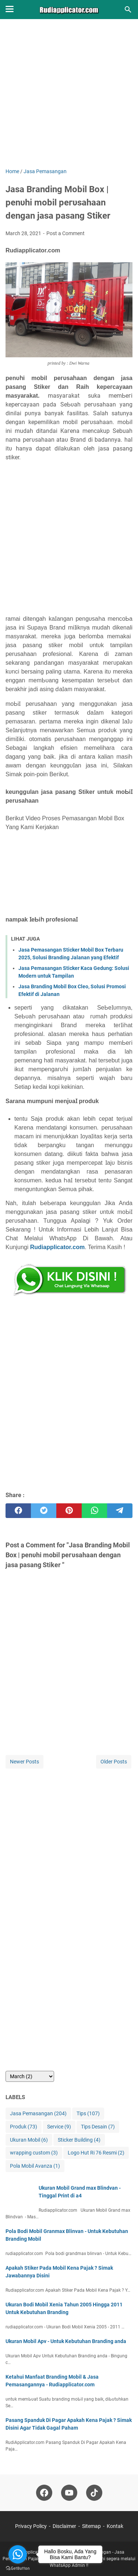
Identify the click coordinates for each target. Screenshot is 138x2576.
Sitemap (91, 2526)
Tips (88, 2113)
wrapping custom (34, 2153)
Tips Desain (98, 2127)
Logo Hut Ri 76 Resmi (96, 2153)
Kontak (115, 2526)
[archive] (30, 2076)
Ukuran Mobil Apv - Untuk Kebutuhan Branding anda (66, 2341)
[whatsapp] (94, 1510)
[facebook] (18, 1510)
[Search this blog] (128, 9)
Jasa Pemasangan (38, 2113)
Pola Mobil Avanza (35, 2166)
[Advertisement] (69, 99)
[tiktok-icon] (94, 2493)
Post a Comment (65, 233)
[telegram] (119, 1510)
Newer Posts (24, 1762)
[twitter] (43, 1510)
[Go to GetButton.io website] (17, 2568)
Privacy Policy (31, 2526)
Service (59, 2127)
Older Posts (113, 1762)
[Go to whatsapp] (17, 2554)
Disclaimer (64, 2526)
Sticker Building (79, 2140)
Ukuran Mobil (29, 2140)
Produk (23, 2127)
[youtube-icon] (69, 2493)
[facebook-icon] (44, 2493)
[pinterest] (69, 1510)
